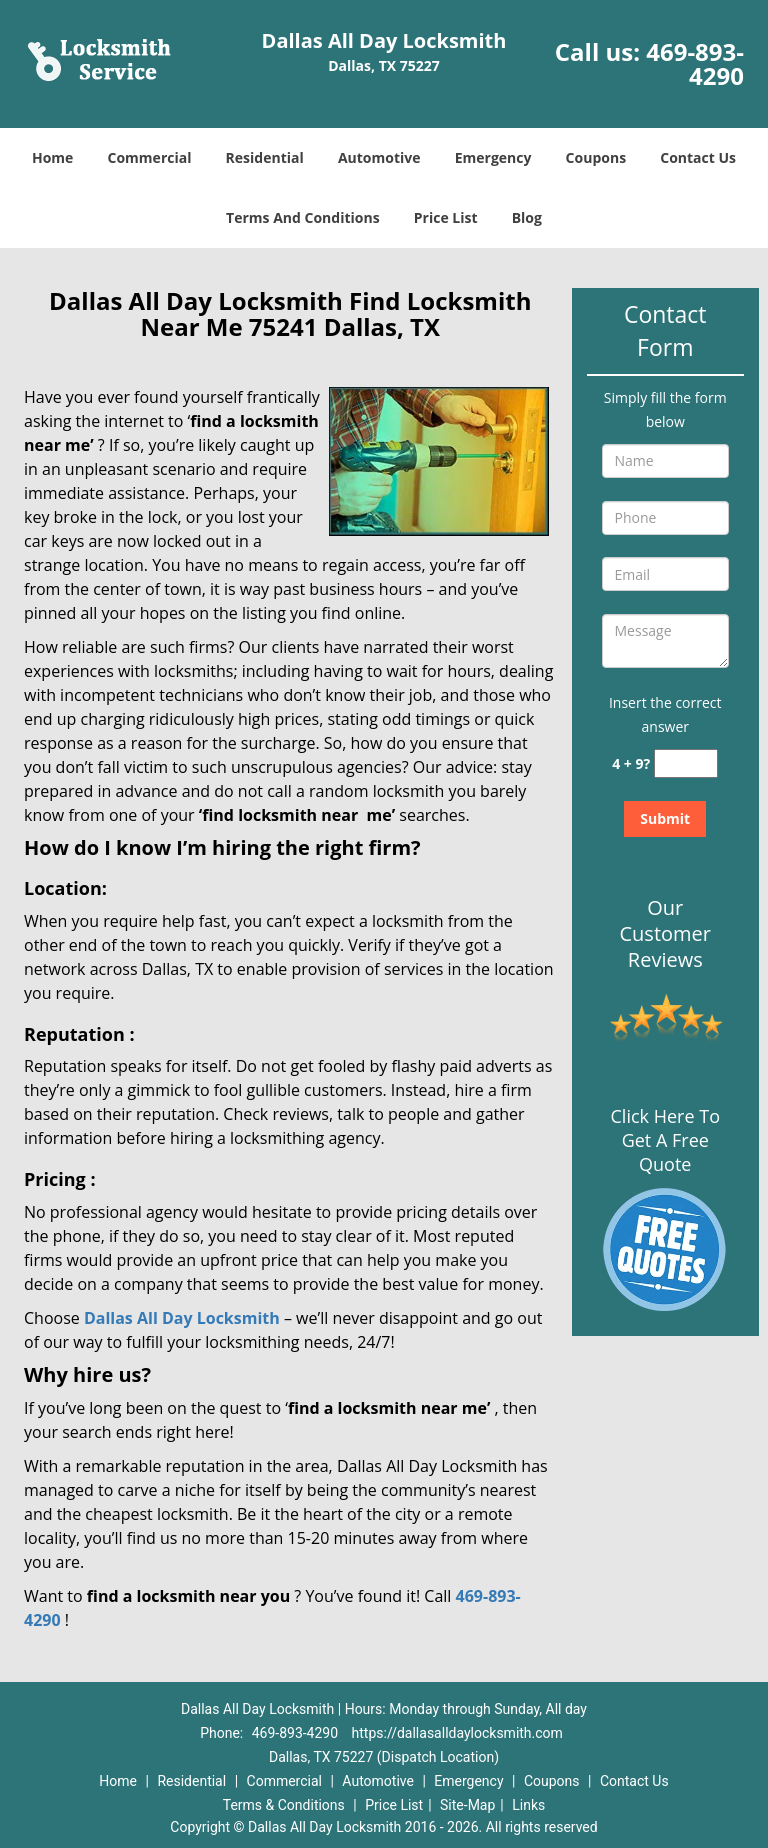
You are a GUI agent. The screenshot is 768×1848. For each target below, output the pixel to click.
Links (528, 1805)
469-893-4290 (695, 63)
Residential (265, 157)
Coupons (596, 157)
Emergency (493, 157)
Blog (527, 217)
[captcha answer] (686, 763)
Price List (446, 217)
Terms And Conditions (303, 217)
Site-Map (467, 1805)
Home (52, 157)
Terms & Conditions (284, 1805)
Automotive (379, 157)
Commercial (150, 157)
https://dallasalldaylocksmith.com (457, 1733)
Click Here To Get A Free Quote (665, 1140)
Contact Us (698, 157)
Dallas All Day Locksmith (182, 1318)
